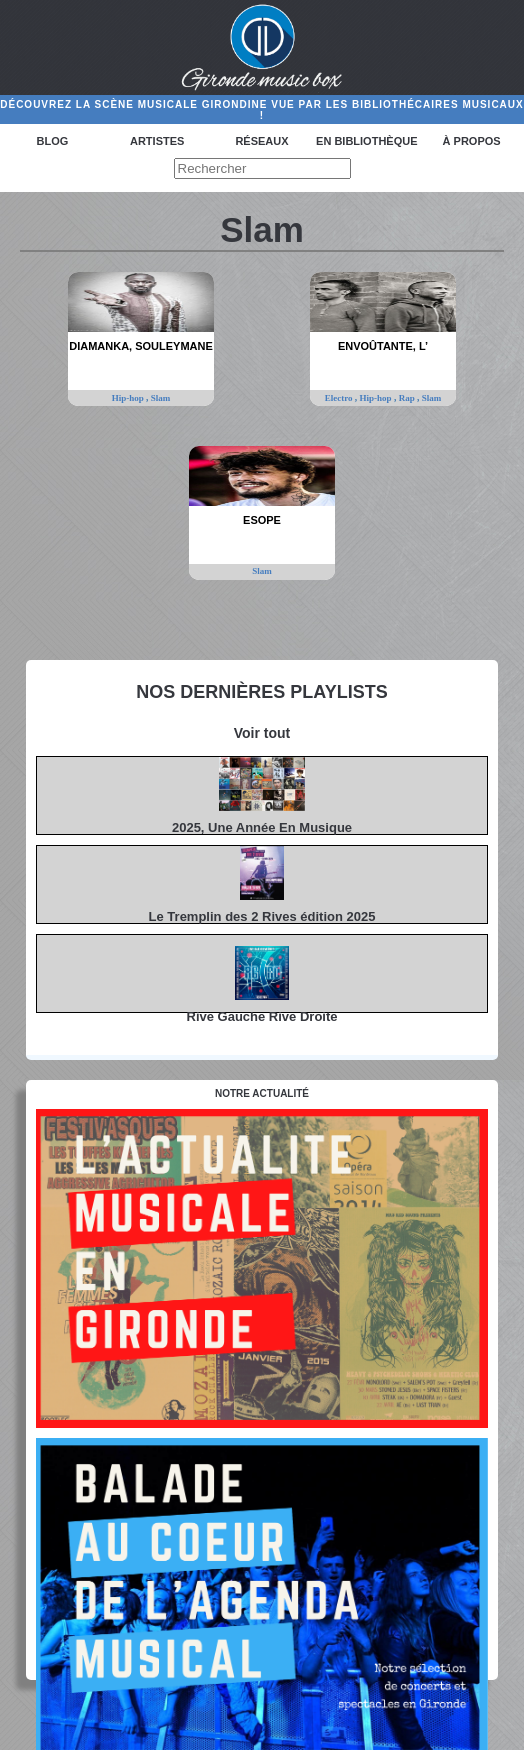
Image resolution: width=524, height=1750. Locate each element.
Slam (161, 398)
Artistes (157, 141)
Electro (340, 398)
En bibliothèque (366, 141)
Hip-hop (129, 398)
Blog (53, 141)
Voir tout (262, 733)
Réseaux (261, 141)
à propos (472, 141)
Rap (408, 398)
